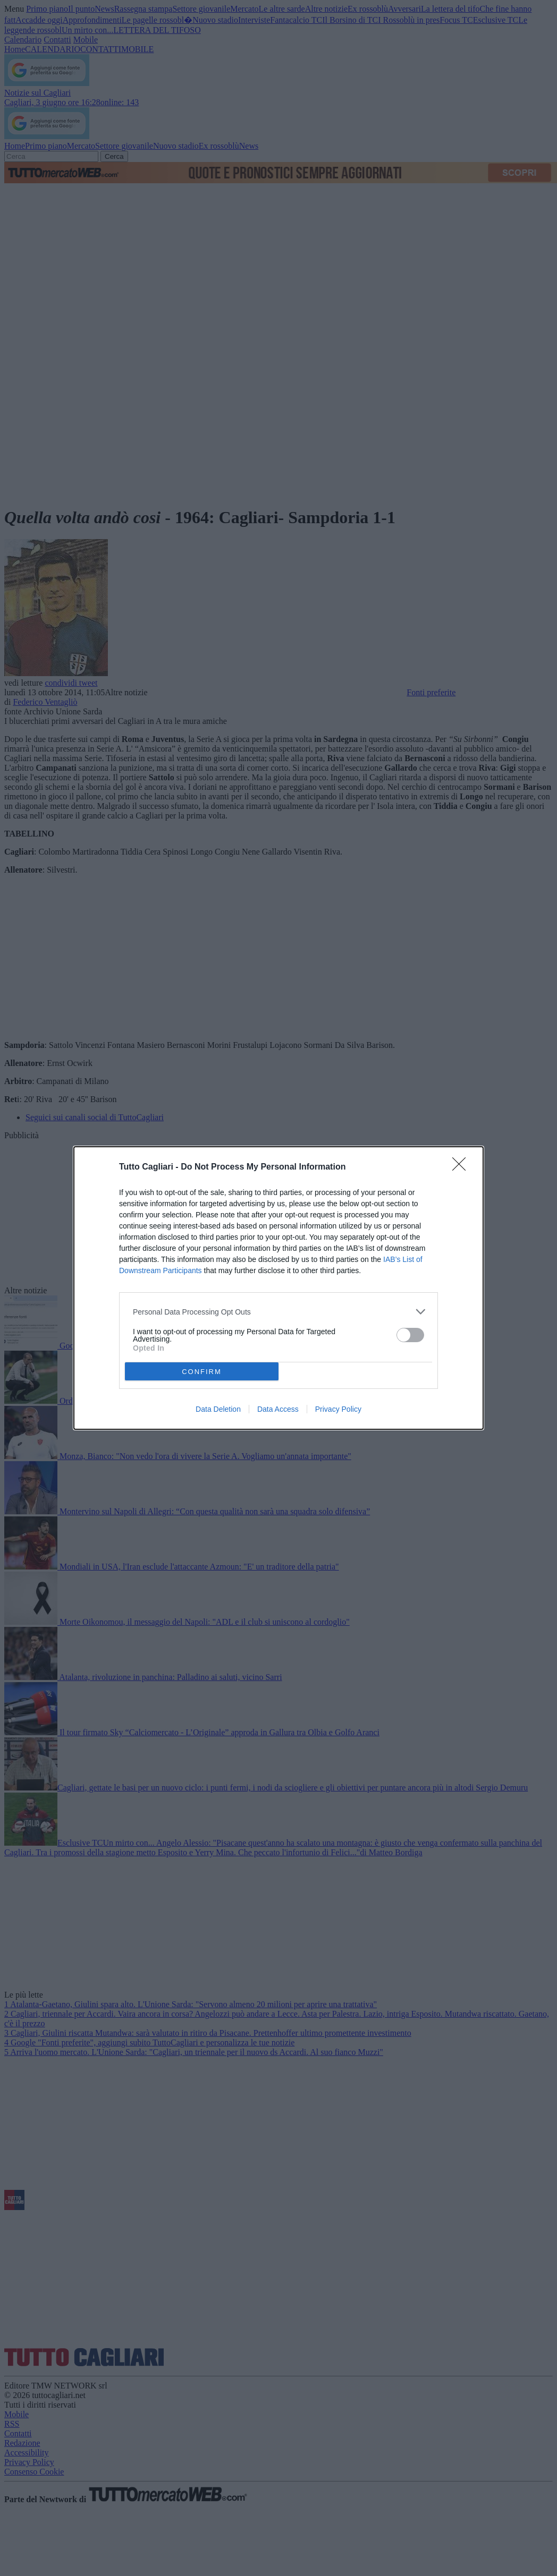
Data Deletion (218, 1409)
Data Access (278, 1409)
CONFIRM (202, 1372)
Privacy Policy (338, 1409)
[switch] (410, 1335)
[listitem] (278, 1311)
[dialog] (278, 1288)
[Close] (462, 1167)
